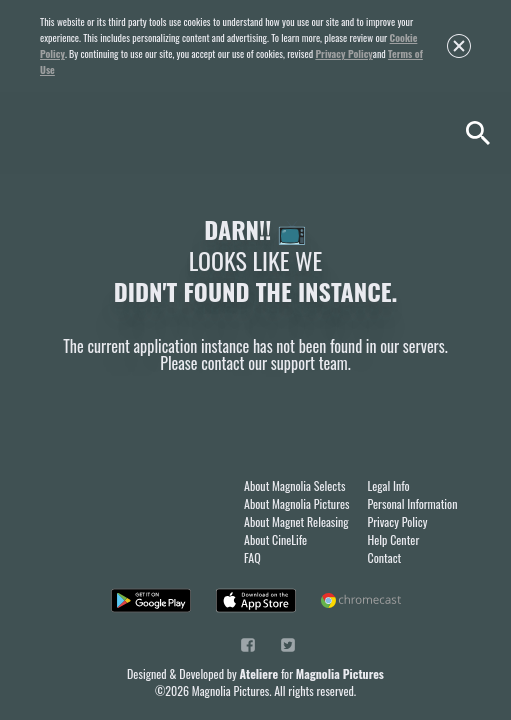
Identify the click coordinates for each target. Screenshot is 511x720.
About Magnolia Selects (294, 485)
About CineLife (275, 539)
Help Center (394, 539)
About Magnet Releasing (296, 521)
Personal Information (413, 503)
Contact (385, 557)
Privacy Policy (343, 53)
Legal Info (389, 485)
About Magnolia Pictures (297, 503)
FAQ (252, 557)
